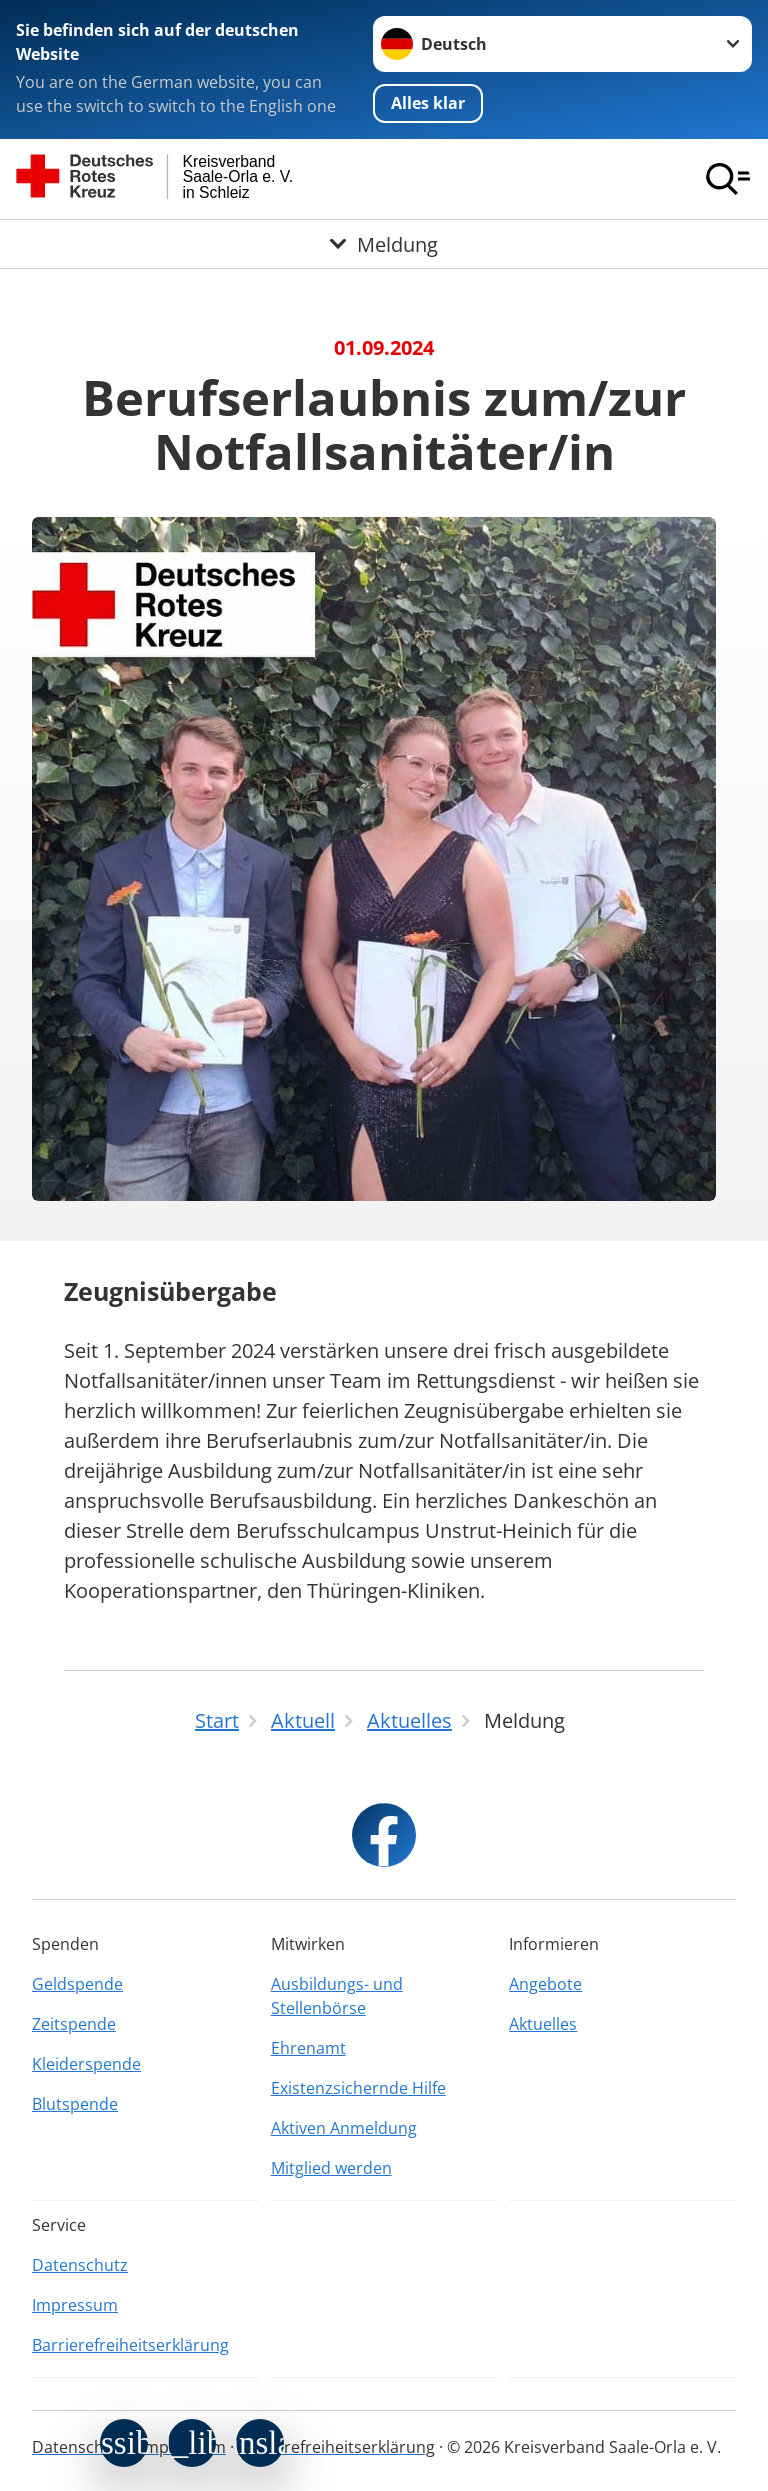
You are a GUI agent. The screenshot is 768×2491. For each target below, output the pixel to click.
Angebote (545, 1984)
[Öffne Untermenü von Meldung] (384, 244)
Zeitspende (74, 2024)
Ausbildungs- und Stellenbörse (337, 1996)
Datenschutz (80, 2265)
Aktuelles (543, 2024)
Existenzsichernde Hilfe (358, 2088)
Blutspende (75, 2104)
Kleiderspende (86, 2064)
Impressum (75, 2305)
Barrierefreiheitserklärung (130, 2345)
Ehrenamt (308, 2048)
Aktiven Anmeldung (344, 2128)
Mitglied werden (331, 2168)
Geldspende (77, 1984)
